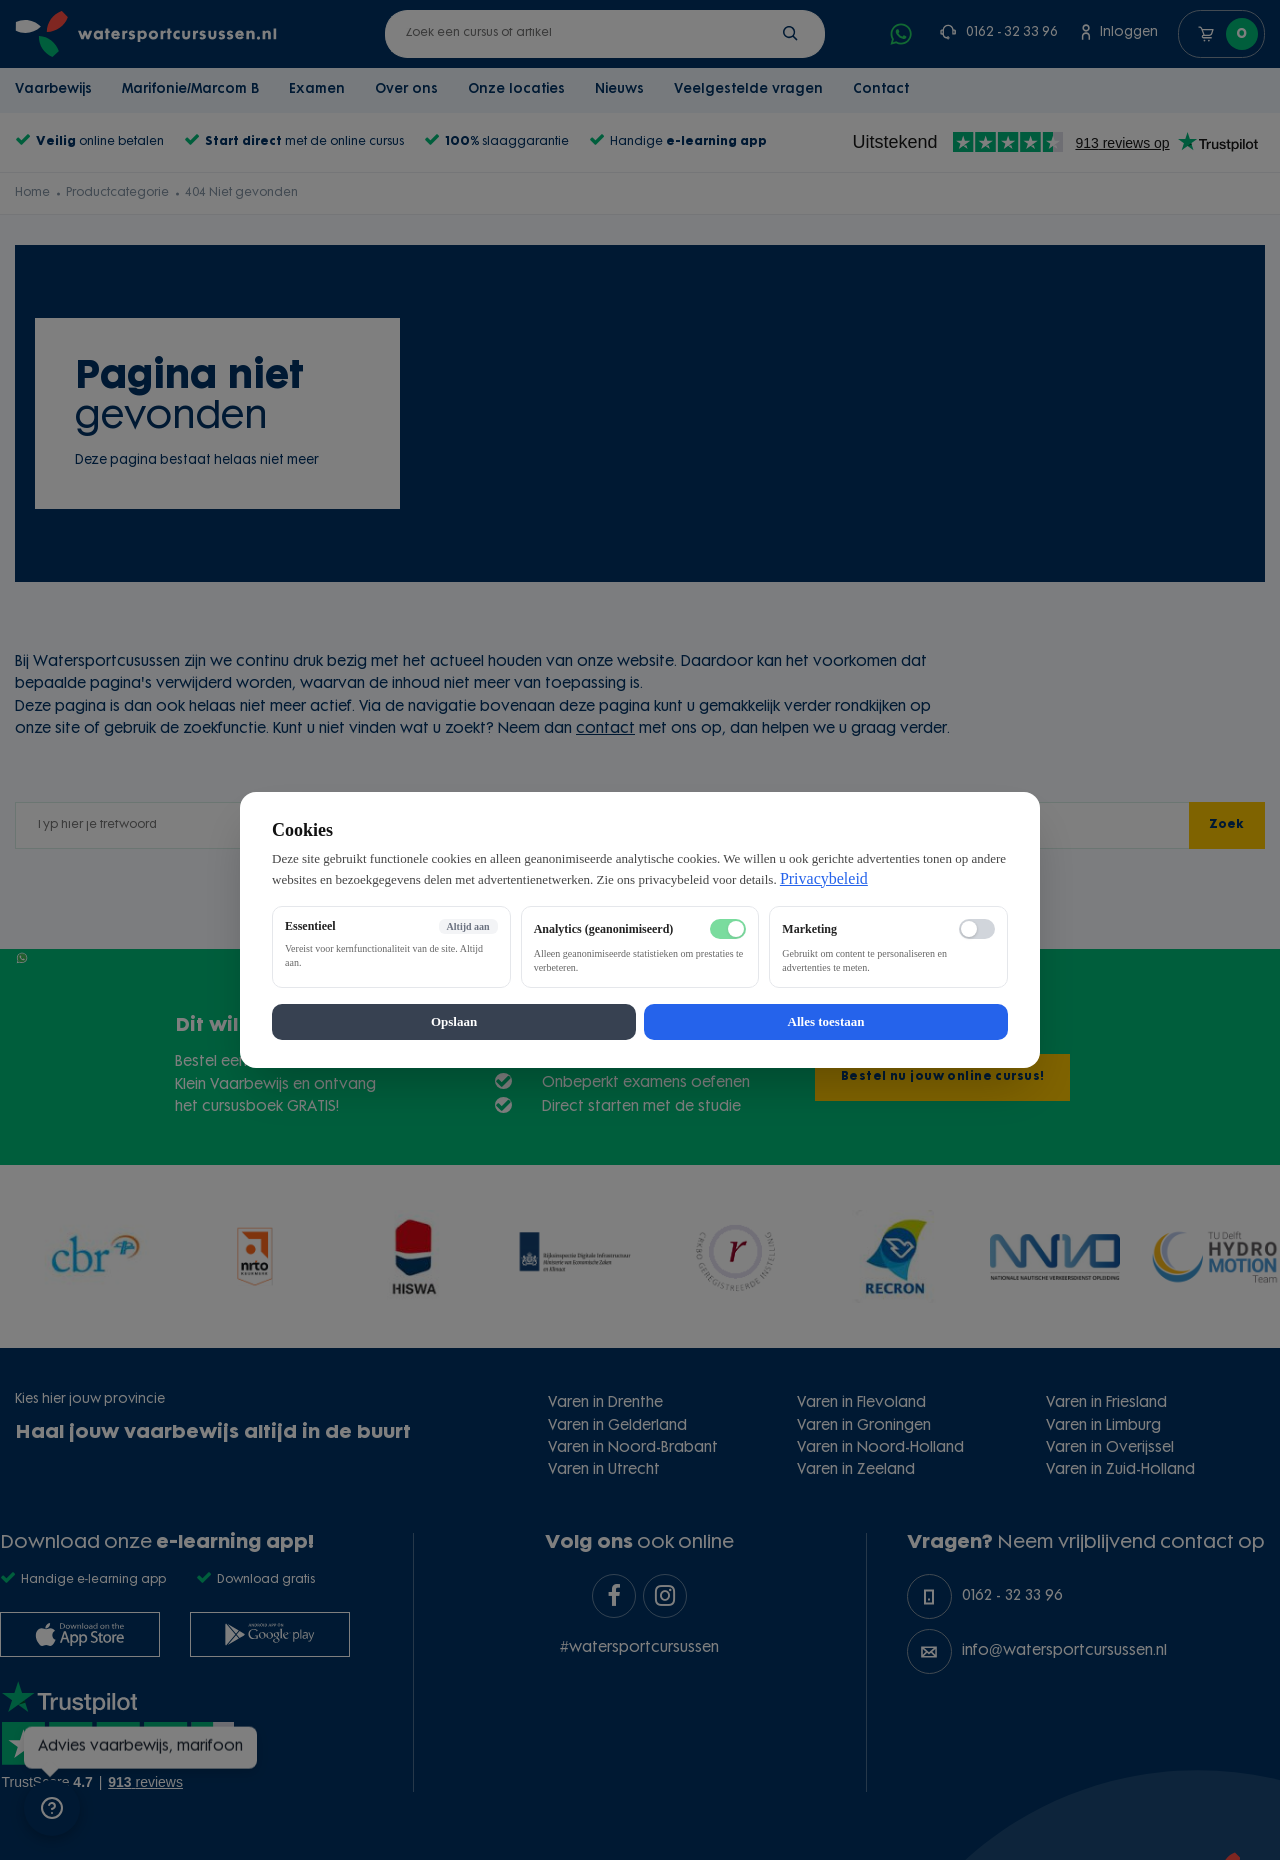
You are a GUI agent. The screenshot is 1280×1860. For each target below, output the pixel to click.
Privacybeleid (824, 878)
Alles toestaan (826, 1021)
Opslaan (454, 1021)
